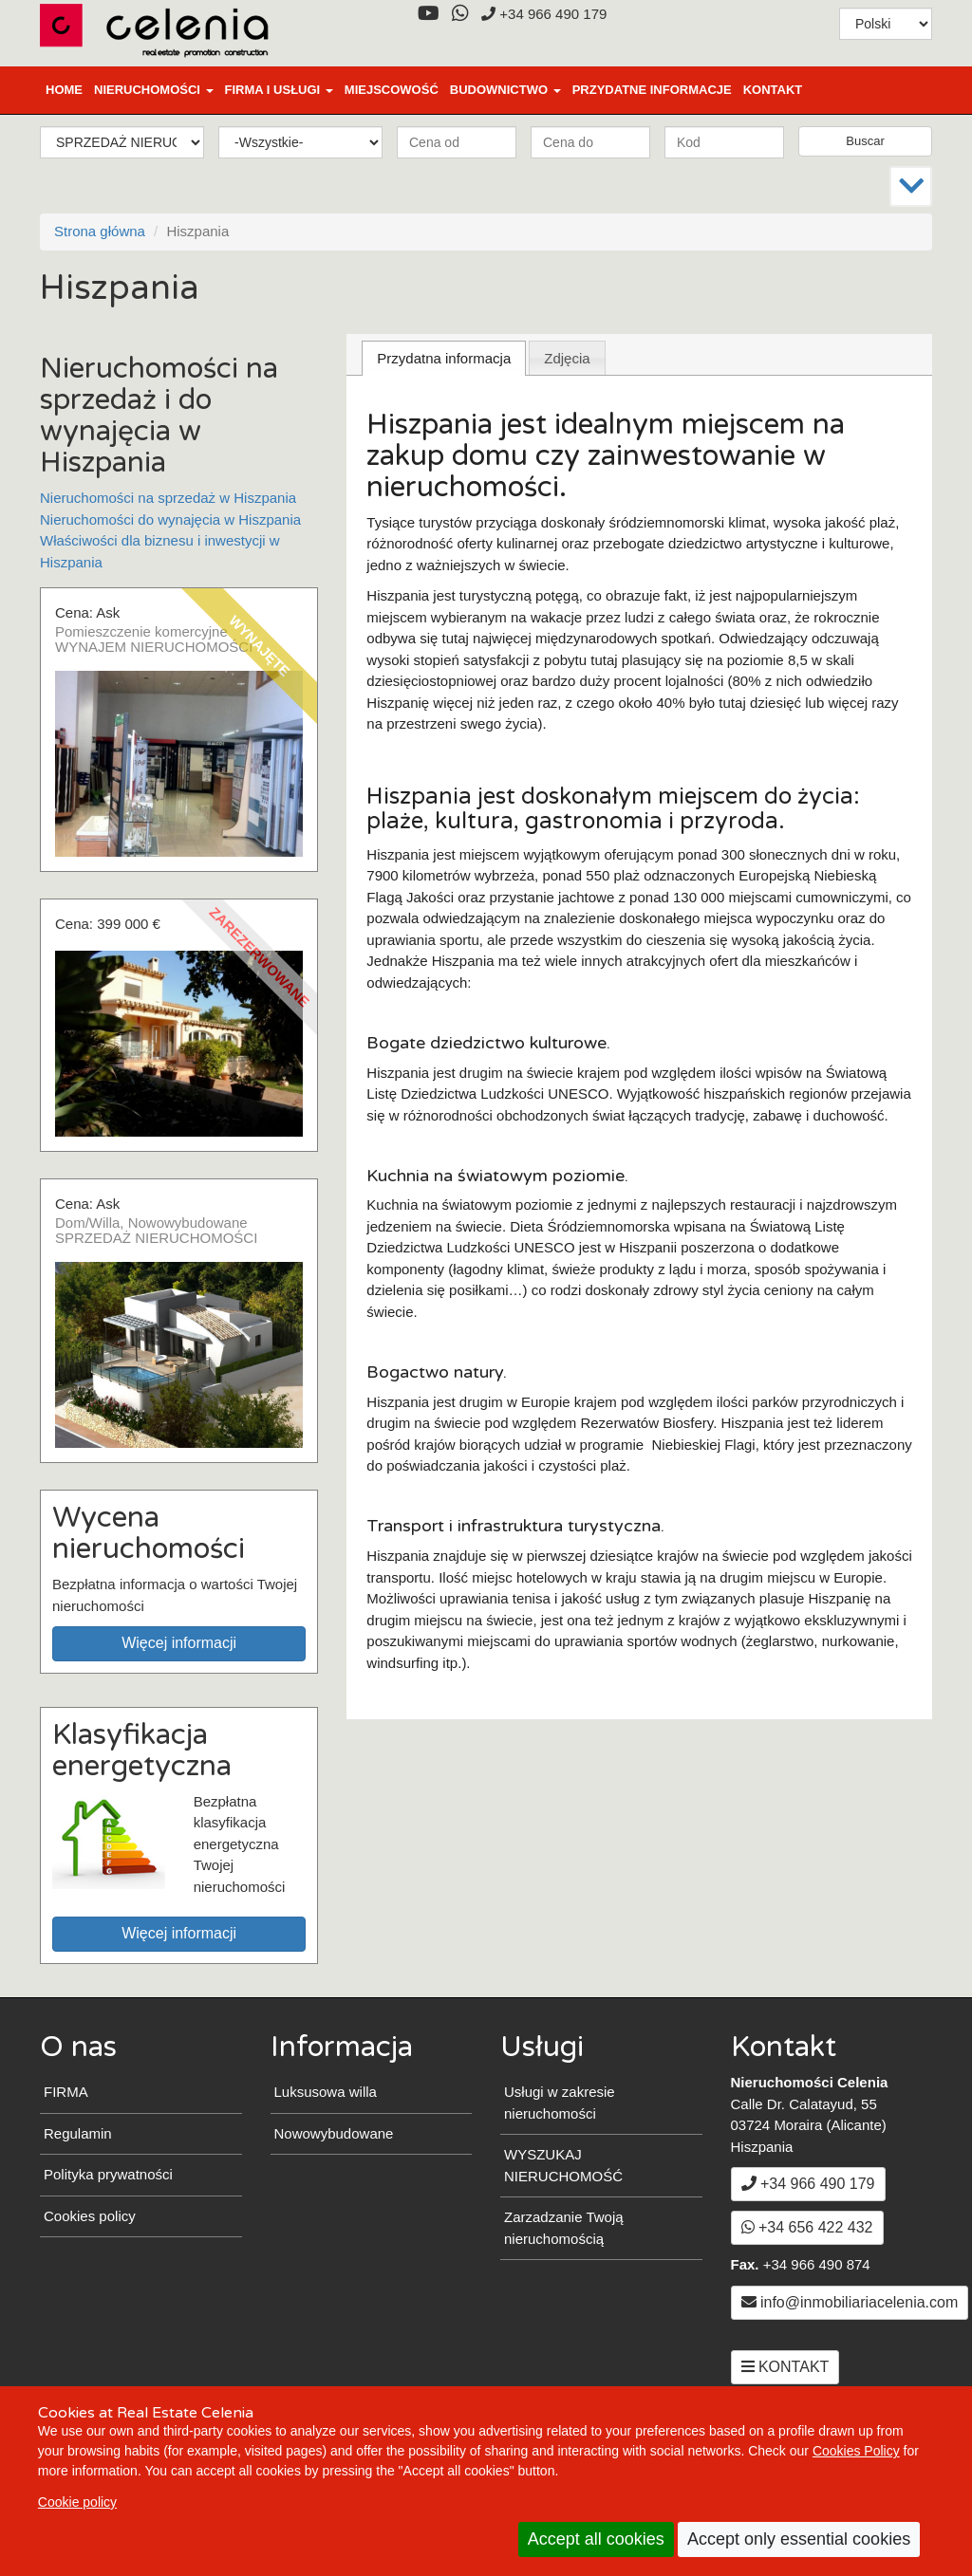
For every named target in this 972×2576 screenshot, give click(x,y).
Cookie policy (77, 2502)
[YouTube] (428, 14)
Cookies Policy (856, 2450)
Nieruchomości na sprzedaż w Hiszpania (168, 498)
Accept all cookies (596, 2539)
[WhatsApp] (460, 14)
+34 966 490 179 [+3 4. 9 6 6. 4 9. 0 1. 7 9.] (544, 14)
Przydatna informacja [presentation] (444, 358)
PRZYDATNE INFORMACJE (652, 90)
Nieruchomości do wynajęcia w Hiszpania (170, 519)
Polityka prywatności (108, 2174)
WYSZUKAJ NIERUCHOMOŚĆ (563, 2165)
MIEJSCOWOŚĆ (392, 90)
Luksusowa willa (325, 2092)
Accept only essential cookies (798, 2539)
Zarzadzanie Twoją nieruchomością (564, 2228)
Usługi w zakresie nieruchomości (559, 2103)
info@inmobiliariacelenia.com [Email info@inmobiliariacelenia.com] (850, 2302)
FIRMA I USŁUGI (279, 90)
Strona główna (99, 231)
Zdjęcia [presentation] (566, 358)
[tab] (444, 358)
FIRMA (66, 2092)
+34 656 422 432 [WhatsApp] (807, 2227)
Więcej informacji (179, 1643)
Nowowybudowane (334, 2133)
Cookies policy (90, 2216)
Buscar (865, 141)
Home (64, 90)
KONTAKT (773, 90)
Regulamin (78, 2133)
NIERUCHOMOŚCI (154, 90)
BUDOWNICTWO (505, 90)
